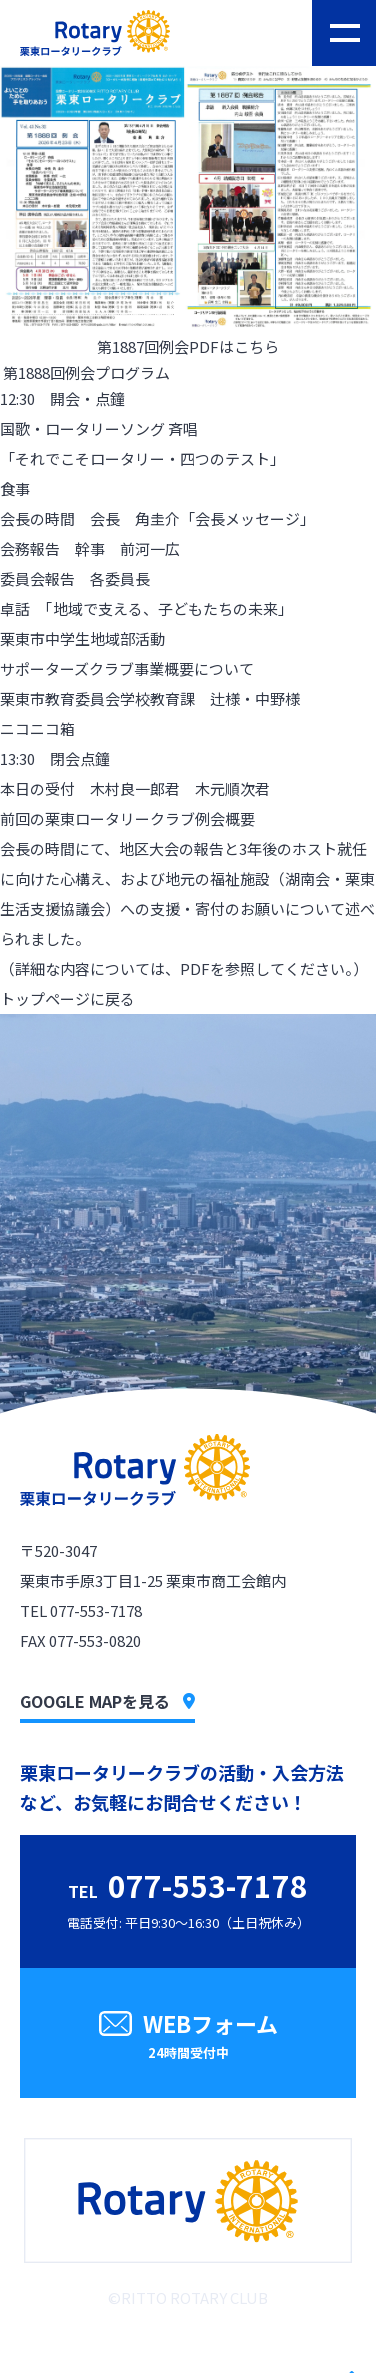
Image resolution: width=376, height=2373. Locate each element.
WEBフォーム (188, 2037)
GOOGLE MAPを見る (107, 1701)
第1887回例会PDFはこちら (188, 346)
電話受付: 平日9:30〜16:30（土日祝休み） (188, 1897)
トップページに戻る (67, 998)
